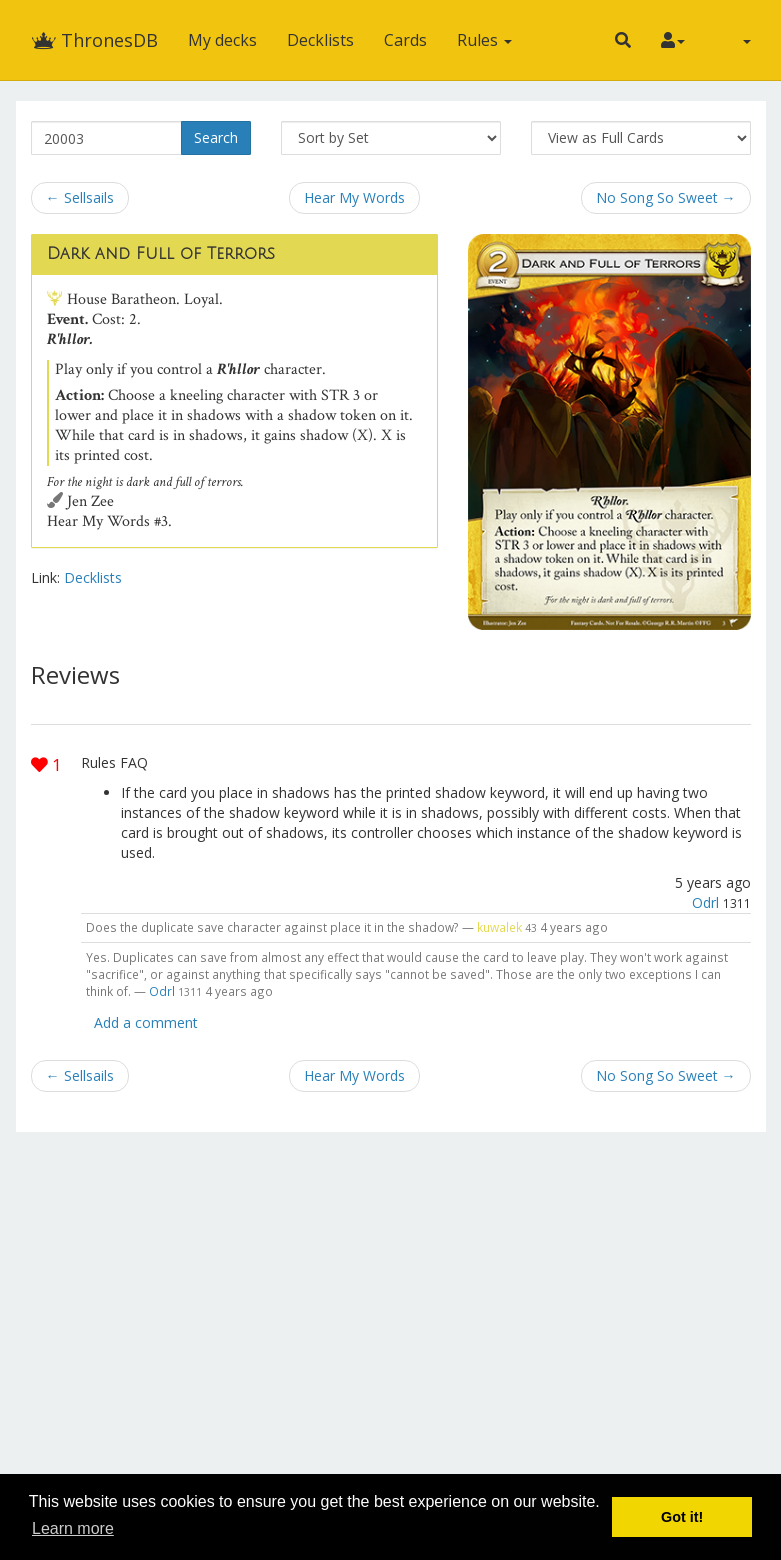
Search (216, 137)
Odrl (705, 902)
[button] (623, 40)
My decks (222, 40)
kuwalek (499, 927)
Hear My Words (354, 197)
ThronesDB (94, 40)
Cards (405, 40)
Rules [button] (484, 40)
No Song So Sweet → (666, 197)
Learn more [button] (73, 1528)
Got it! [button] (682, 1517)
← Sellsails (80, 197)
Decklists (320, 40)
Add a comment (146, 1022)
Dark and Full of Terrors (161, 254)
